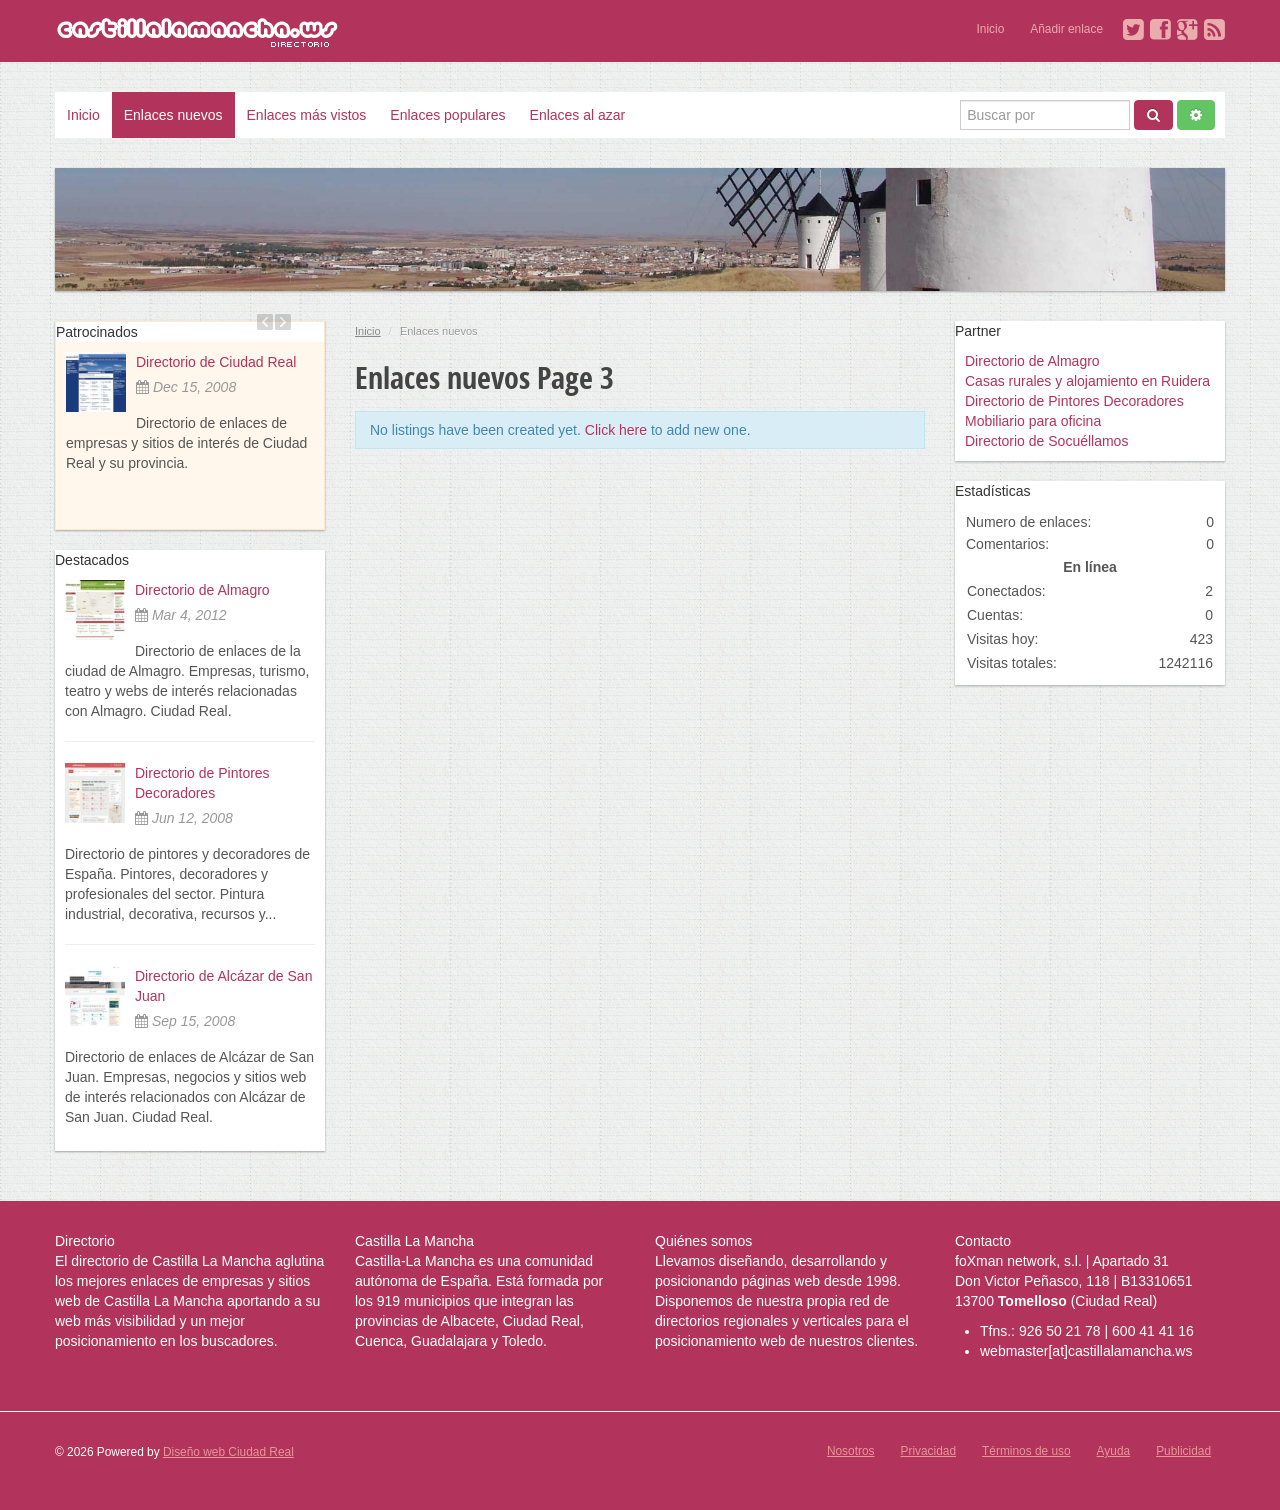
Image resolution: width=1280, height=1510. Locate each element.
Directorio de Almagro (202, 590)
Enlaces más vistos (307, 115)
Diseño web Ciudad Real (228, 1452)
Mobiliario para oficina (1033, 421)
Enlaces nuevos (173, 115)
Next (283, 322)
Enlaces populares (447, 115)
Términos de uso (1026, 1451)
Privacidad (929, 1451)
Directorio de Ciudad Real (216, 362)
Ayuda (1114, 1451)
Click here (616, 430)
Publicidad (1183, 1451)
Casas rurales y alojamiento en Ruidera (1087, 381)
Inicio (991, 29)
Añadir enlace (1066, 29)
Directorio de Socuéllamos (1046, 441)
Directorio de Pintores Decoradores (1074, 401)
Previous (265, 322)
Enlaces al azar (578, 115)
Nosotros (851, 1451)
